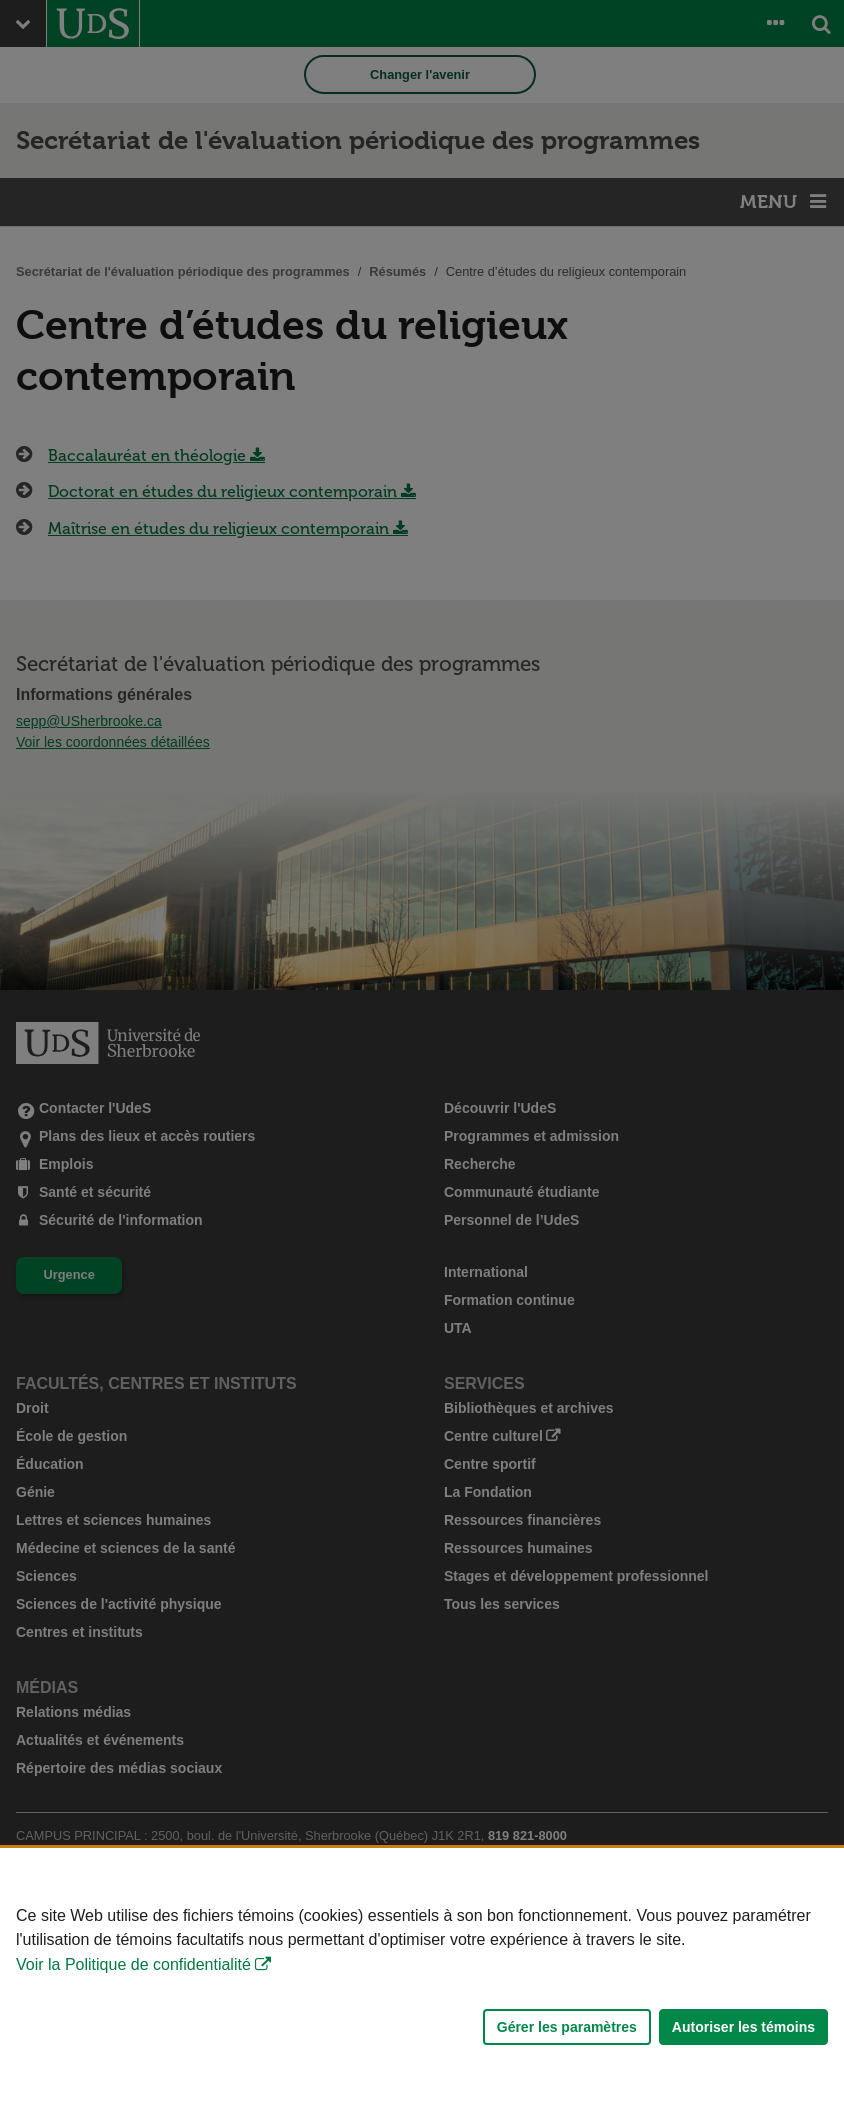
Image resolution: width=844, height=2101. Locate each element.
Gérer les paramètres (567, 2027)
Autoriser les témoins (743, 2027)
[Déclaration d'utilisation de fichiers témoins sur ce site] (422, 1974)
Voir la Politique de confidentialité (133, 1964)
